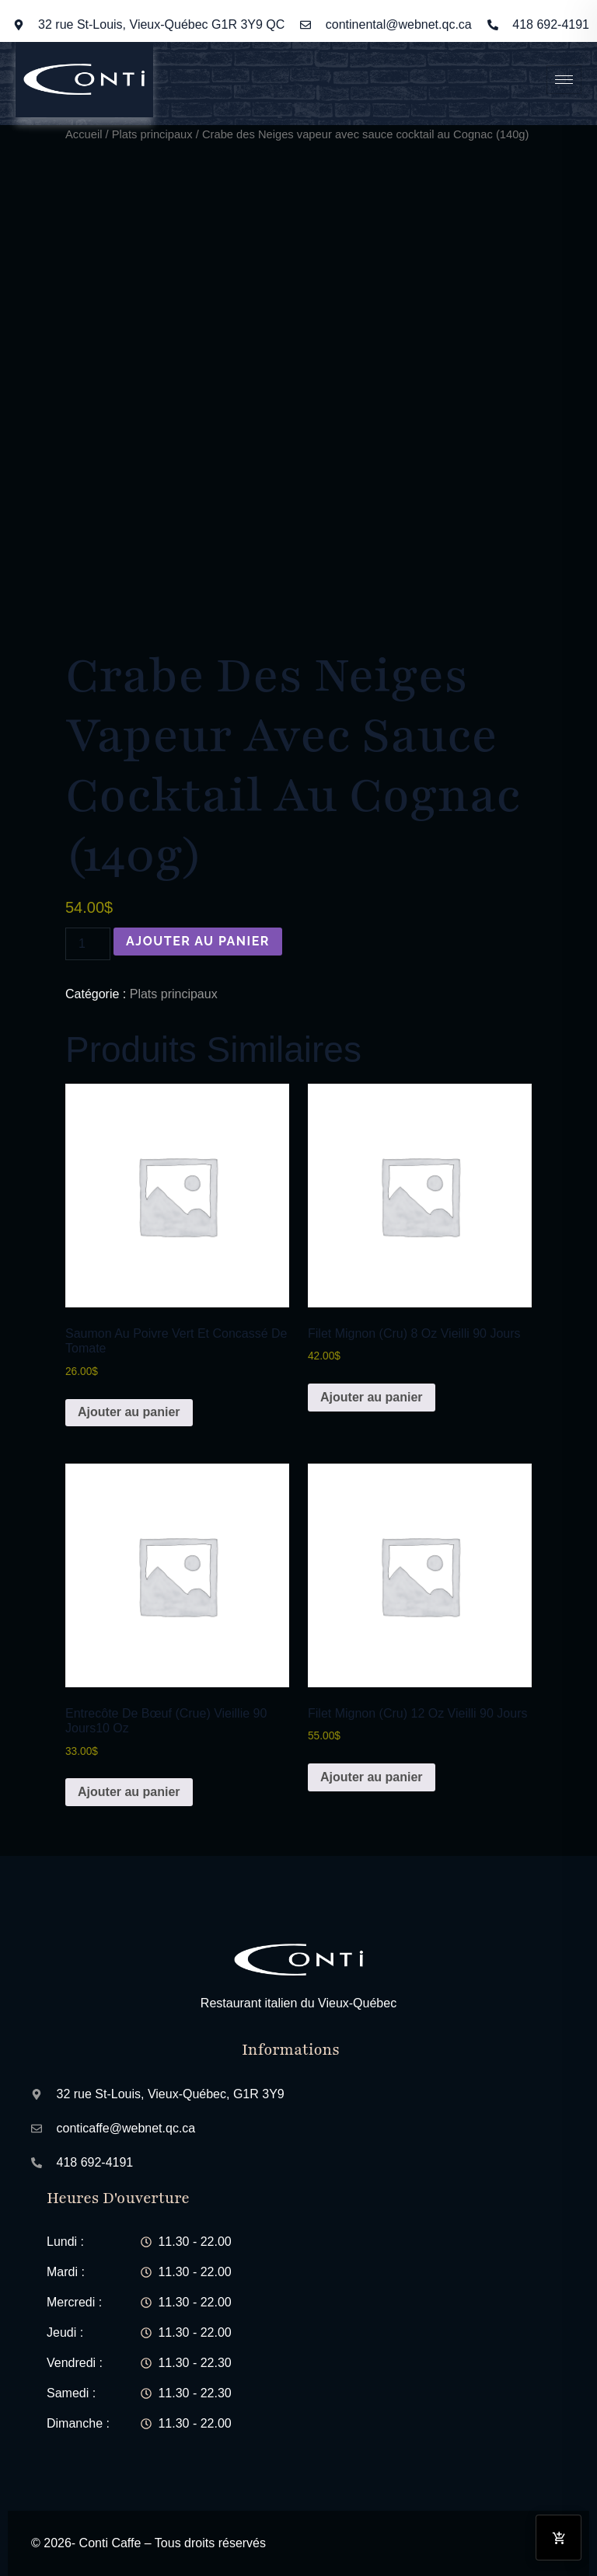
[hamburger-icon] (563, 79)
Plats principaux (152, 134)
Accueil (83, 134)
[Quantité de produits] (87, 944)
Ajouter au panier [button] (129, 1412)
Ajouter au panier (198, 941)
